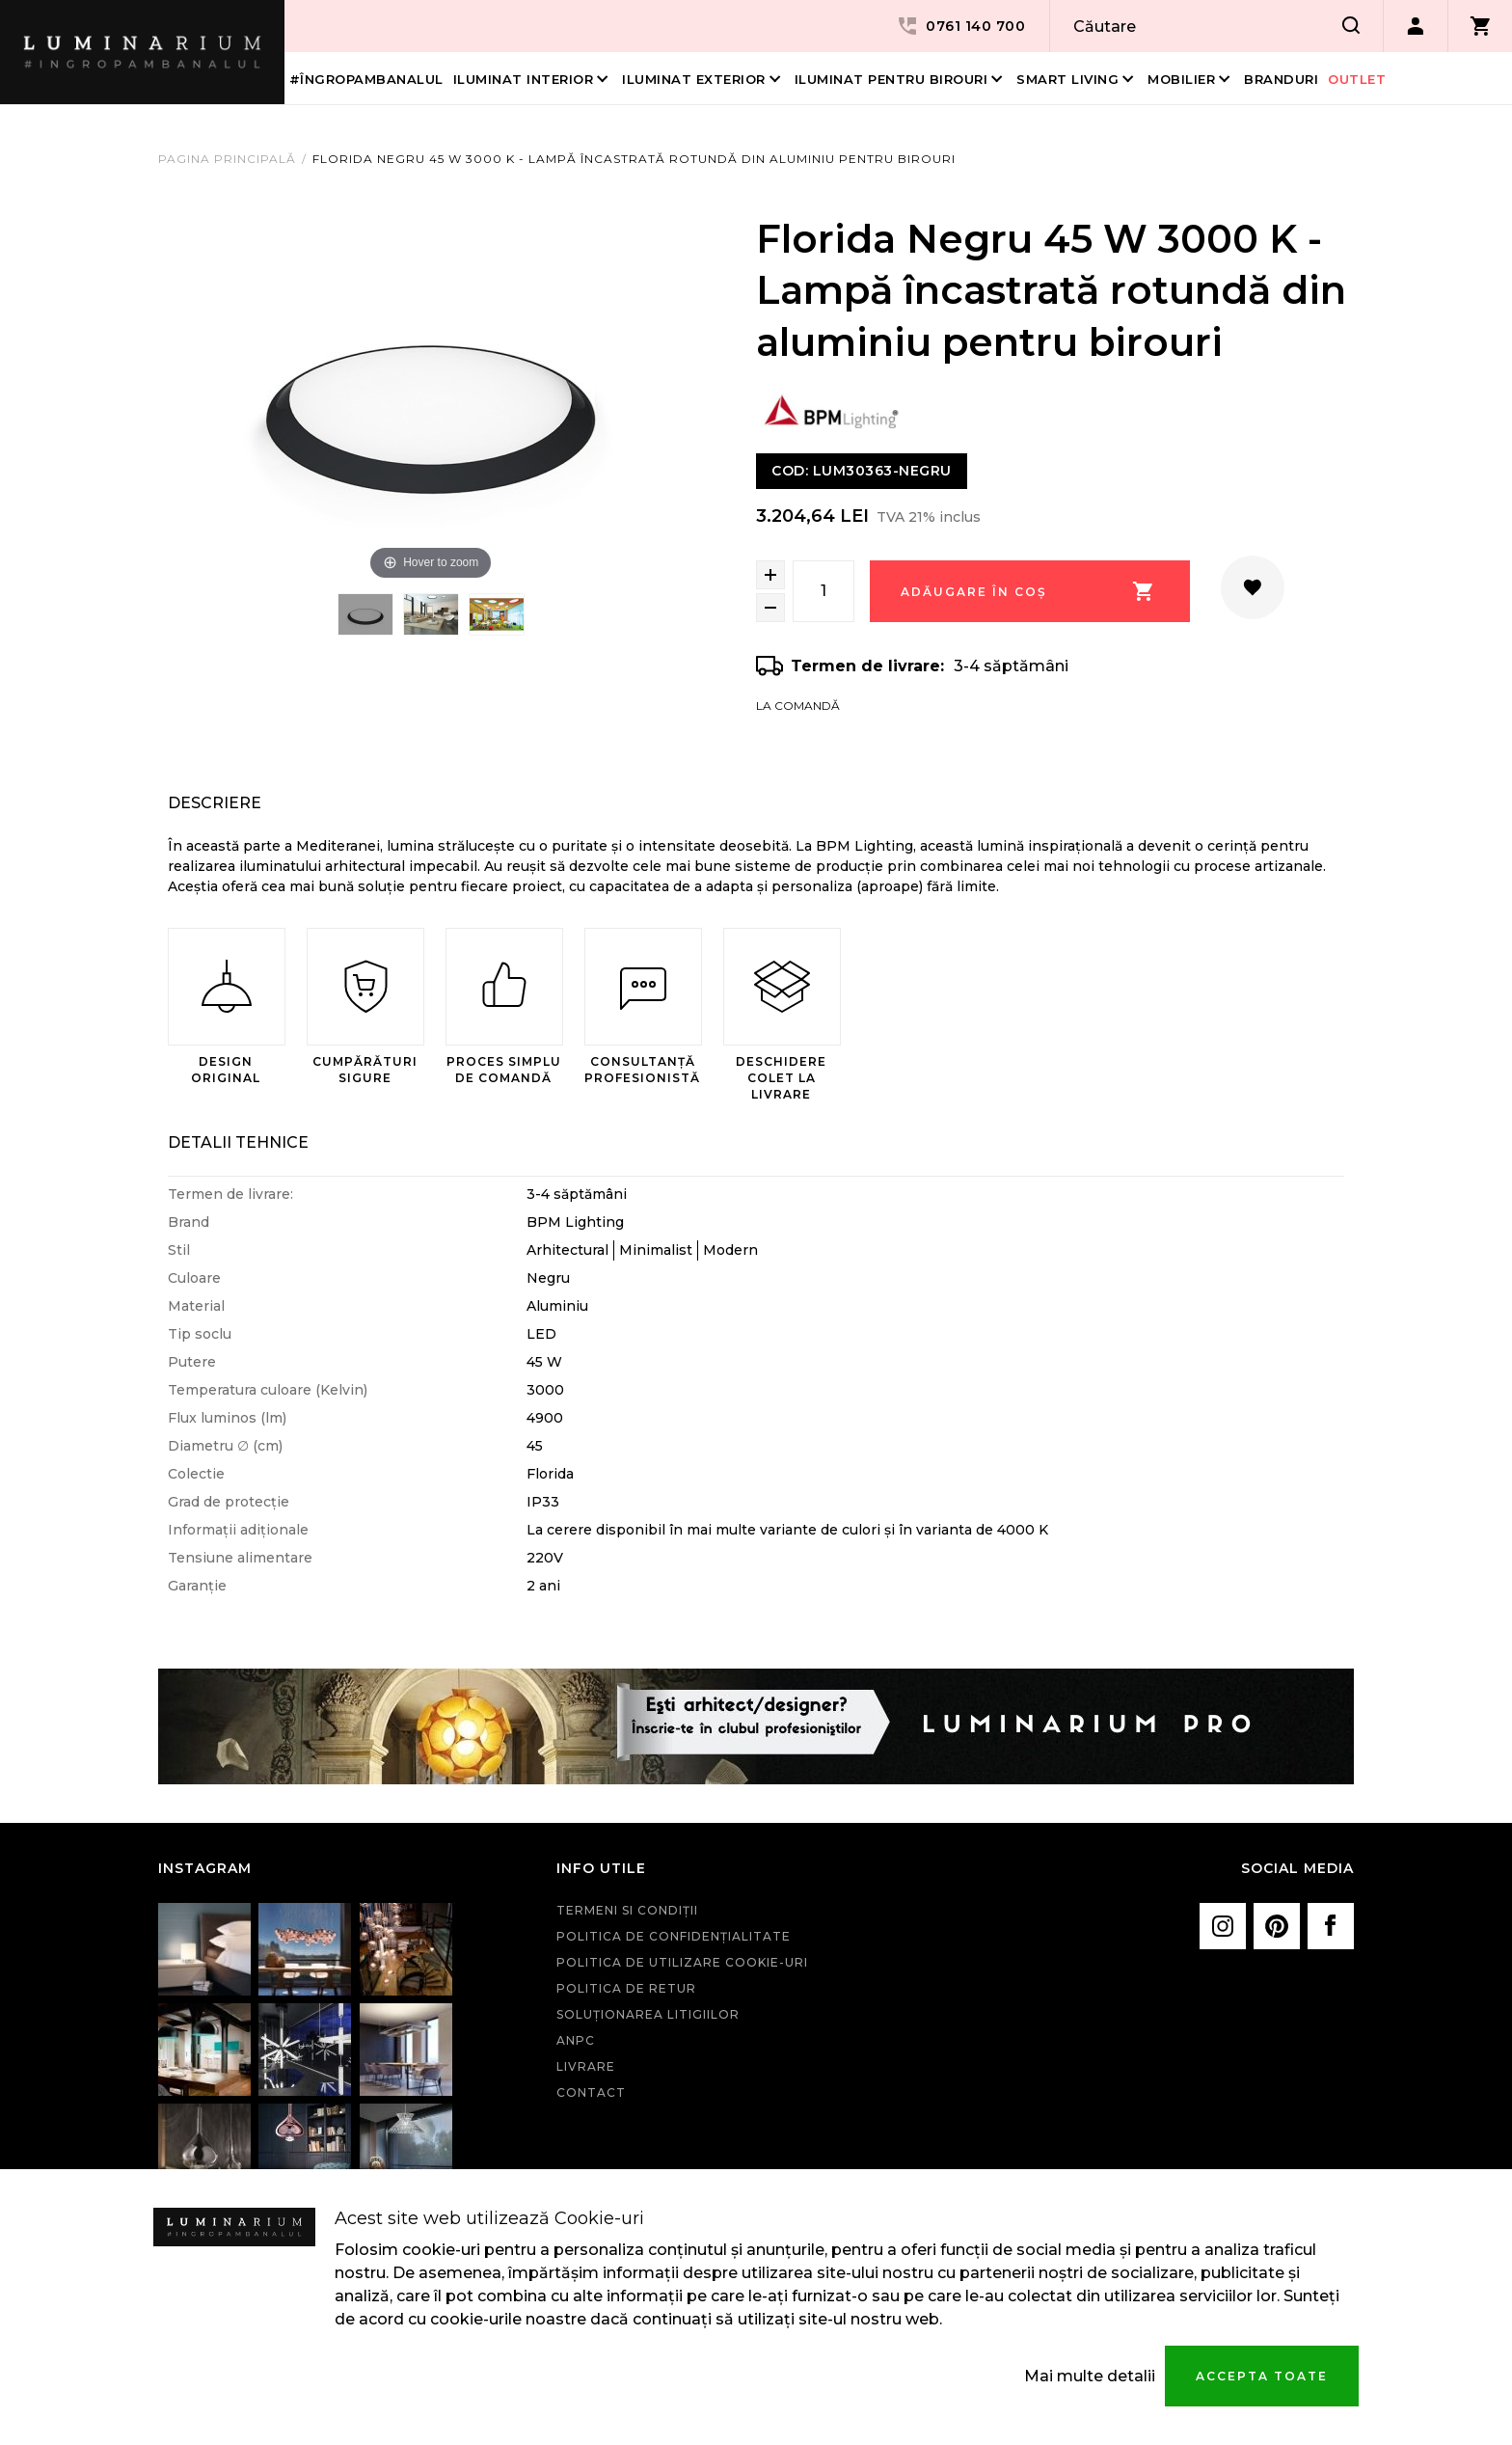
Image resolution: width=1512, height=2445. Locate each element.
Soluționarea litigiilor (648, 2014)
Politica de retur (626, 1988)
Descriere (214, 803)
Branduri (1281, 79)
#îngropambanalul (366, 79)
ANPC (575, 2040)
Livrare (585, 2066)
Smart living (1067, 79)
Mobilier (1181, 79)
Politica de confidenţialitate (673, 1936)
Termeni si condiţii (627, 1910)
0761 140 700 (960, 26)
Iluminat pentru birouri (891, 79)
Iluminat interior (523, 79)
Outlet (1357, 79)
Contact (591, 2092)
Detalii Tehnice (238, 1142)
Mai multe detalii (1089, 2376)
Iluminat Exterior (694, 79)
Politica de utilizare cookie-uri (682, 1962)
